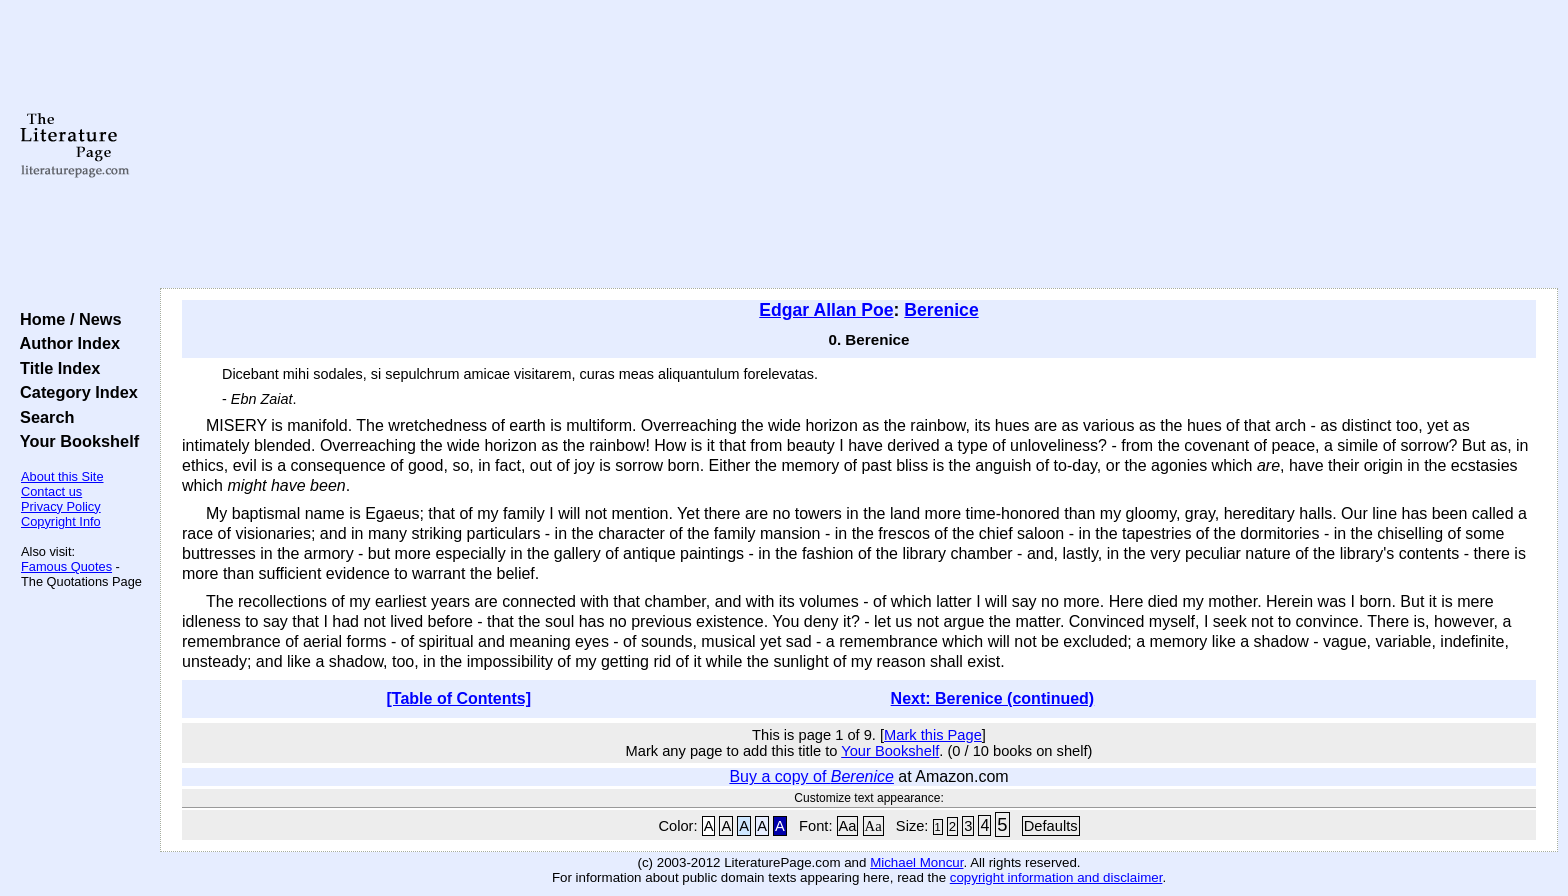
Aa (848, 826)
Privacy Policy (61, 506)
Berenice (941, 310)
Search (42, 417)
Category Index (74, 392)
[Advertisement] (859, 145)
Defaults (1051, 826)
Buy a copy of (811, 776)
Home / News (66, 319)
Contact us (51, 491)
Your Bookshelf (75, 441)
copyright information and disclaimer (1056, 877)
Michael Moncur (916, 862)
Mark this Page (933, 735)
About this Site (62, 476)
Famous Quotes (66, 566)
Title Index (55, 368)
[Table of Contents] (459, 698)
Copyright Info (61, 521)
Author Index (65, 343)
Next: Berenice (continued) (993, 698)
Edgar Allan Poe (826, 310)
